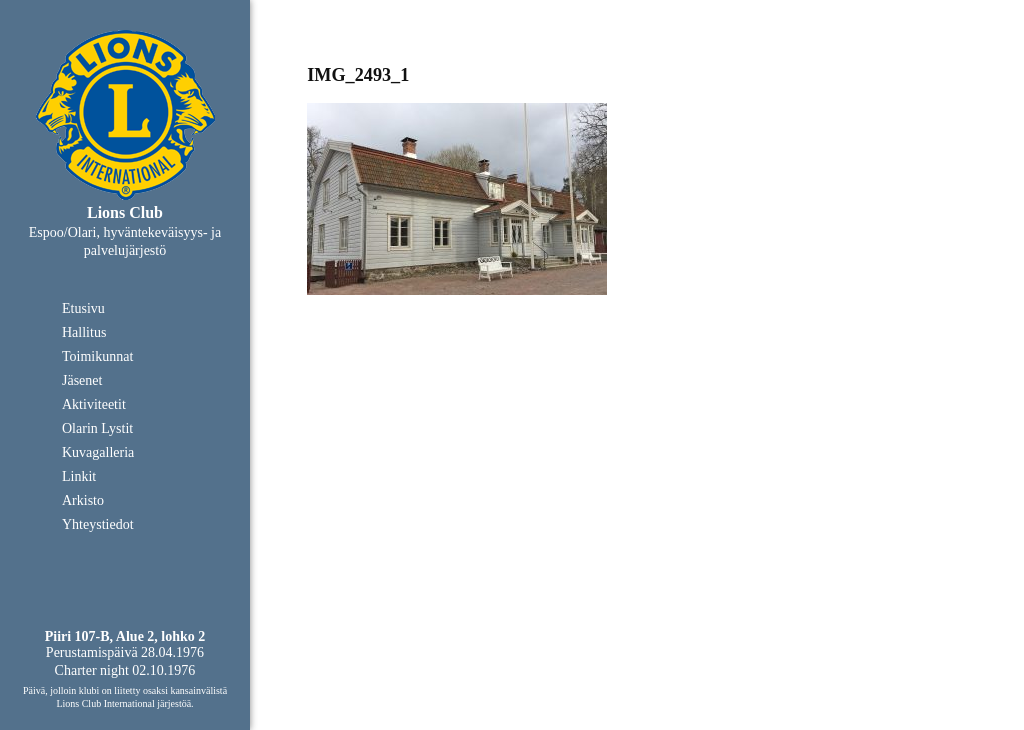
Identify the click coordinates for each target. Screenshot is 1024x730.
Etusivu (83, 308)
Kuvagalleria (98, 452)
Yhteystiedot (98, 524)
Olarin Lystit (97, 428)
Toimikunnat (97, 356)
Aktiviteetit (94, 404)
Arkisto (83, 500)
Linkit (79, 476)
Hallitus (84, 332)
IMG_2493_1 (358, 75)
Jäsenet (82, 380)
